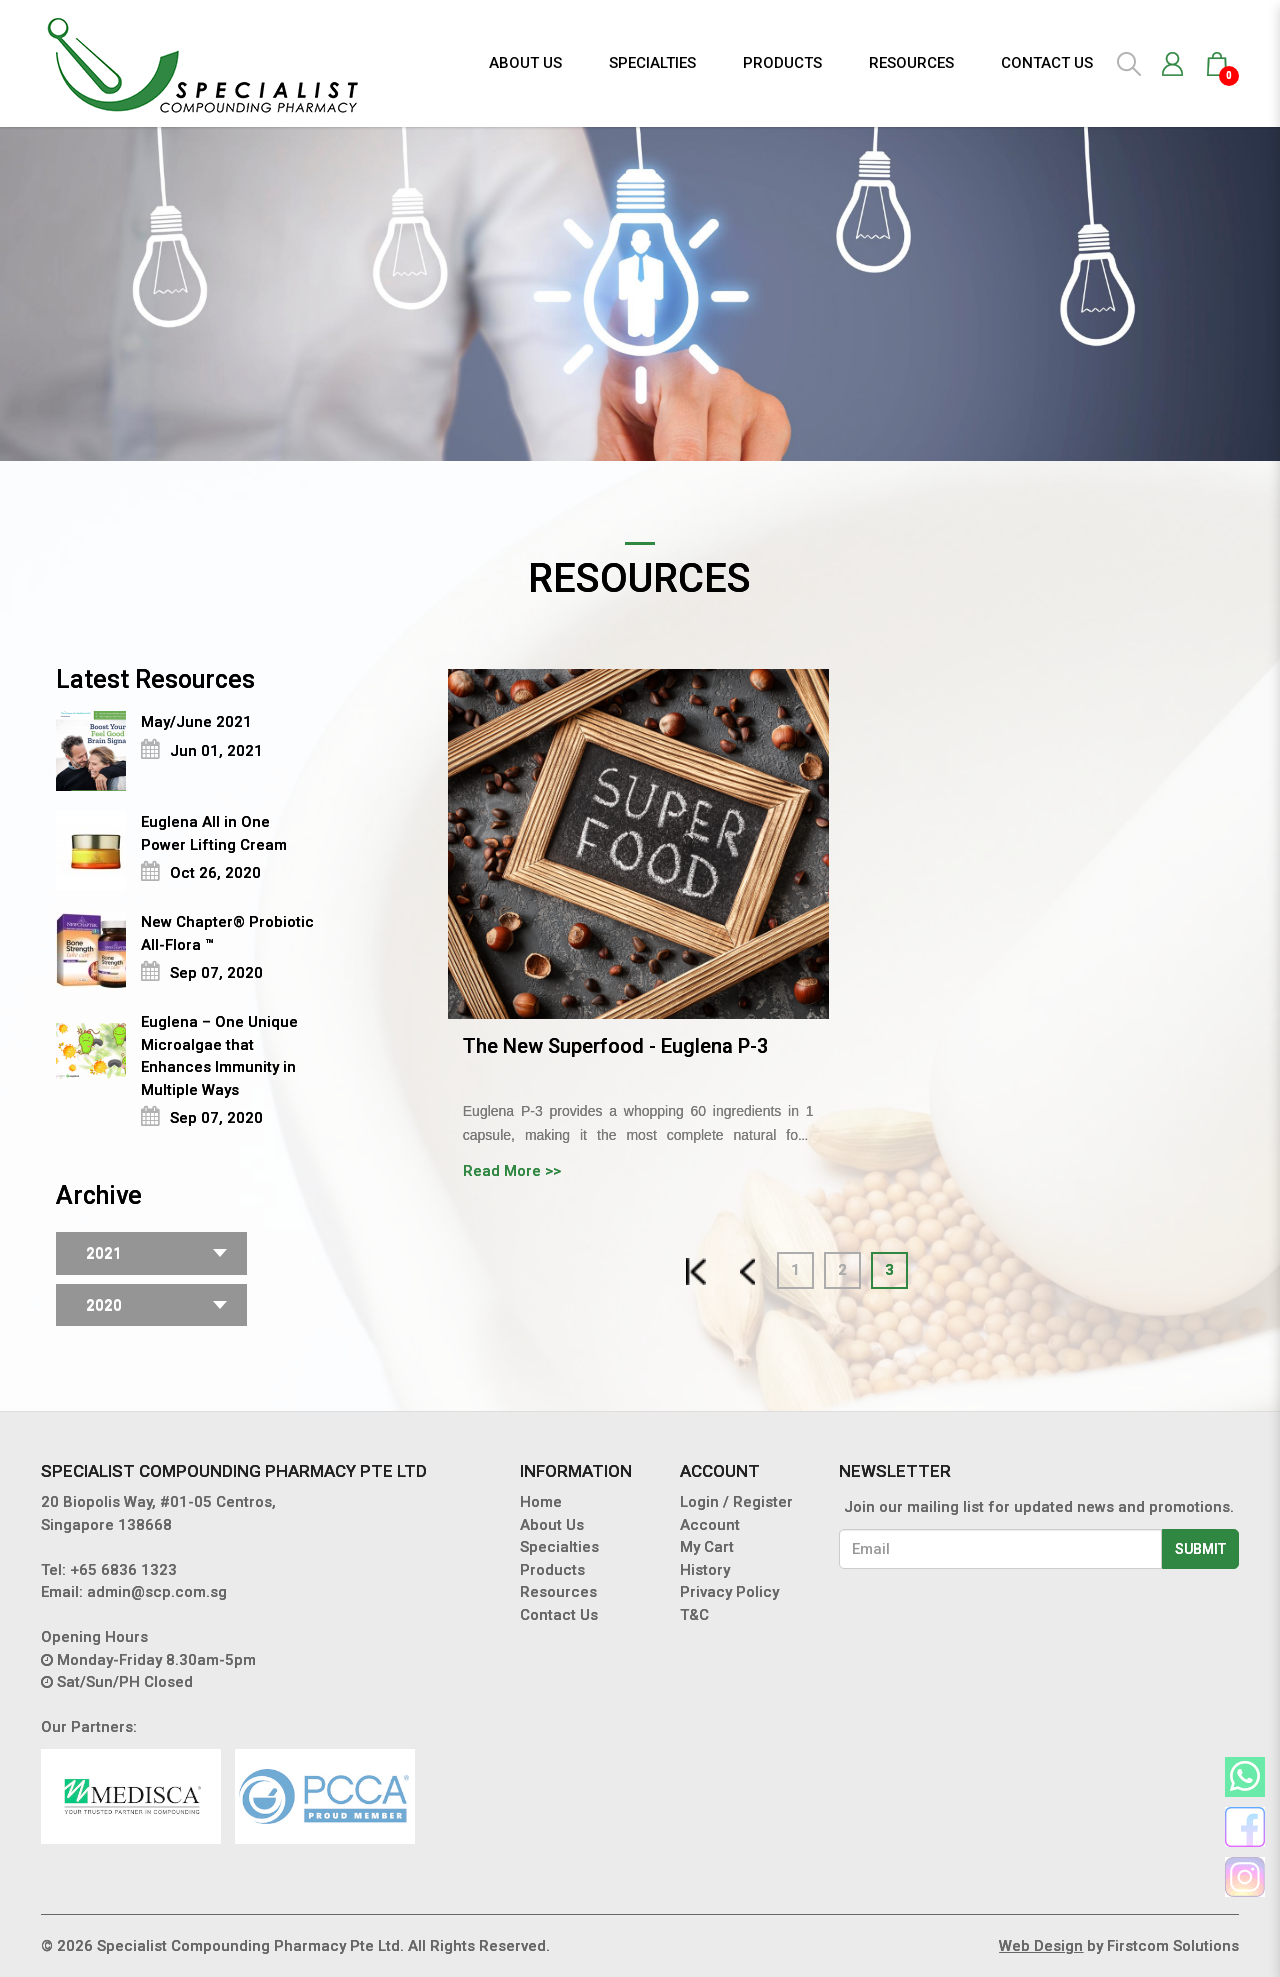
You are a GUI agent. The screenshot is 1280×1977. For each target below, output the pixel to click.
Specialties (559, 1547)
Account (710, 1525)
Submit (1200, 1549)
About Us (552, 1525)
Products (552, 1570)
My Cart (707, 1547)
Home (541, 1502)
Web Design (1041, 1946)
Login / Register (736, 1502)
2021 (104, 1253)
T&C (694, 1615)
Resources (558, 1592)
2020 (104, 1305)
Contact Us (559, 1615)
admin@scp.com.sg (157, 1592)
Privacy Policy (729, 1592)
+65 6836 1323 (123, 1570)
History (705, 1570)
